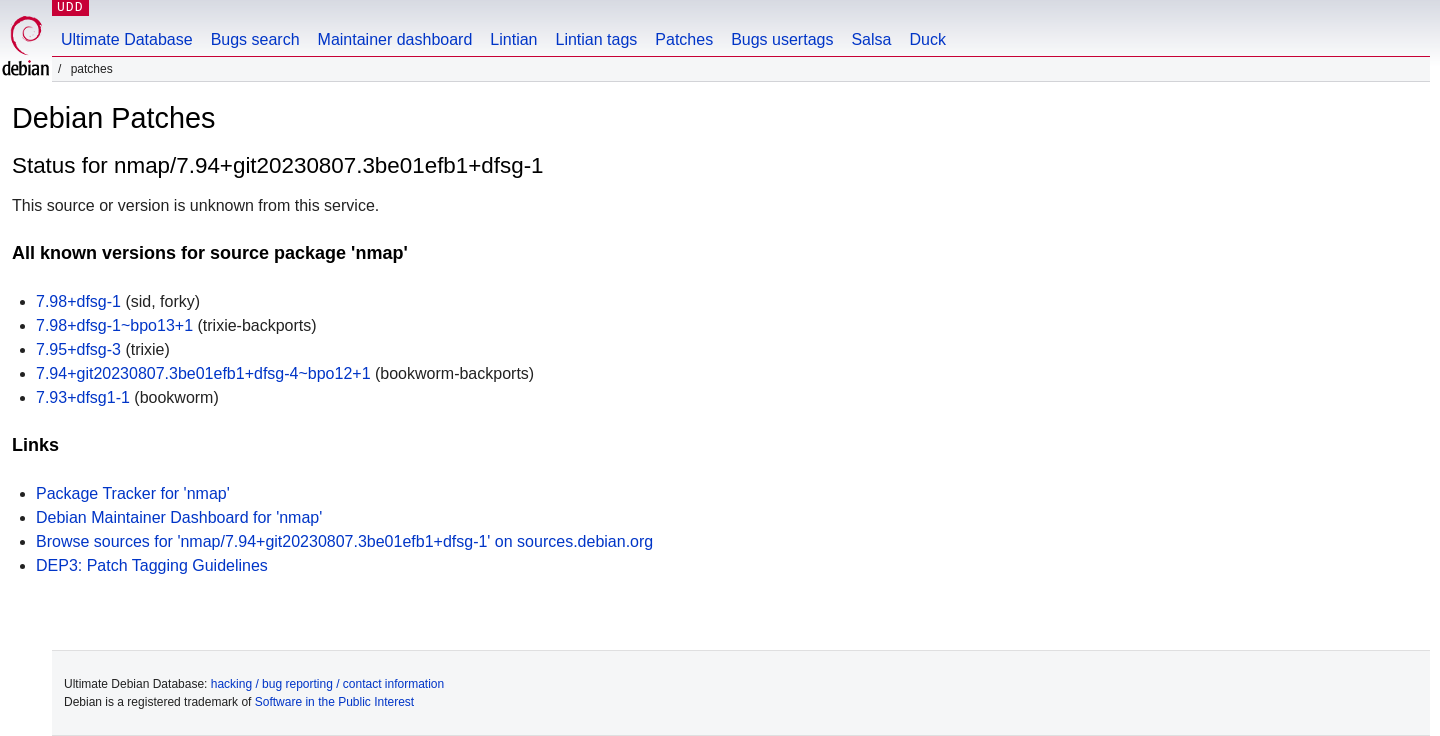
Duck (927, 39)
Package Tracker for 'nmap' (133, 493)
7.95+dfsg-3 (78, 349)
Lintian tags (596, 39)
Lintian (513, 39)
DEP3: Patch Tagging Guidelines (152, 565)
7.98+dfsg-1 (78, 301)
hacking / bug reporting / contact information (327, 684)
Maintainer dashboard (395, 39)
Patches (684, 39)
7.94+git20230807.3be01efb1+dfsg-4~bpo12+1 (203, 373)
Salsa (871, 39)
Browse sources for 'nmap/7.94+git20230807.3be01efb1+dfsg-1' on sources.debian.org (344, 541)
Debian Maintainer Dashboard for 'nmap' (179, 517)
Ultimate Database (127, 39)
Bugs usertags (782, 39)
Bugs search (255, 39)
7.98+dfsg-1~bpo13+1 (114, 325)
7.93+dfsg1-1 (83, 397)
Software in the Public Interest (334, 702)
